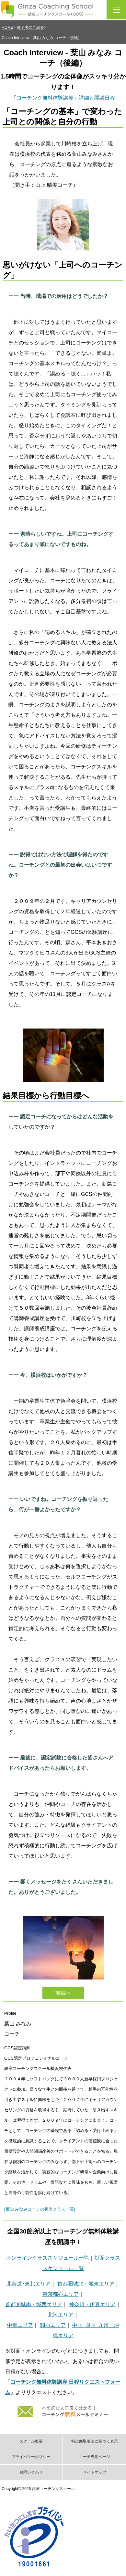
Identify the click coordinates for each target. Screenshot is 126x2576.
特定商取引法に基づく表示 (94, 2441)
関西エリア (53, 2325)
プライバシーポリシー (31, 2457)
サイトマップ (94, 2472)
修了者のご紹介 (30, 27)
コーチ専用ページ (94, 2457)
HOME (7, 27)
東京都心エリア (60, 2294)
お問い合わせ (31, 2472)
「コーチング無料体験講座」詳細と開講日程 (63, 97)
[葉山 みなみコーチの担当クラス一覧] (39, 2209)
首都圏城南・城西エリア (33, 2304)
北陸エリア (61, 2314)
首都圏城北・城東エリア (85, 2283)
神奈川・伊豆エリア (92, 2304)
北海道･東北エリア (28, 2283)
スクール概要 (31, 2441)
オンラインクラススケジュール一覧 (47, 2258)
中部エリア (20, 2325)
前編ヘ (63, 1993)
